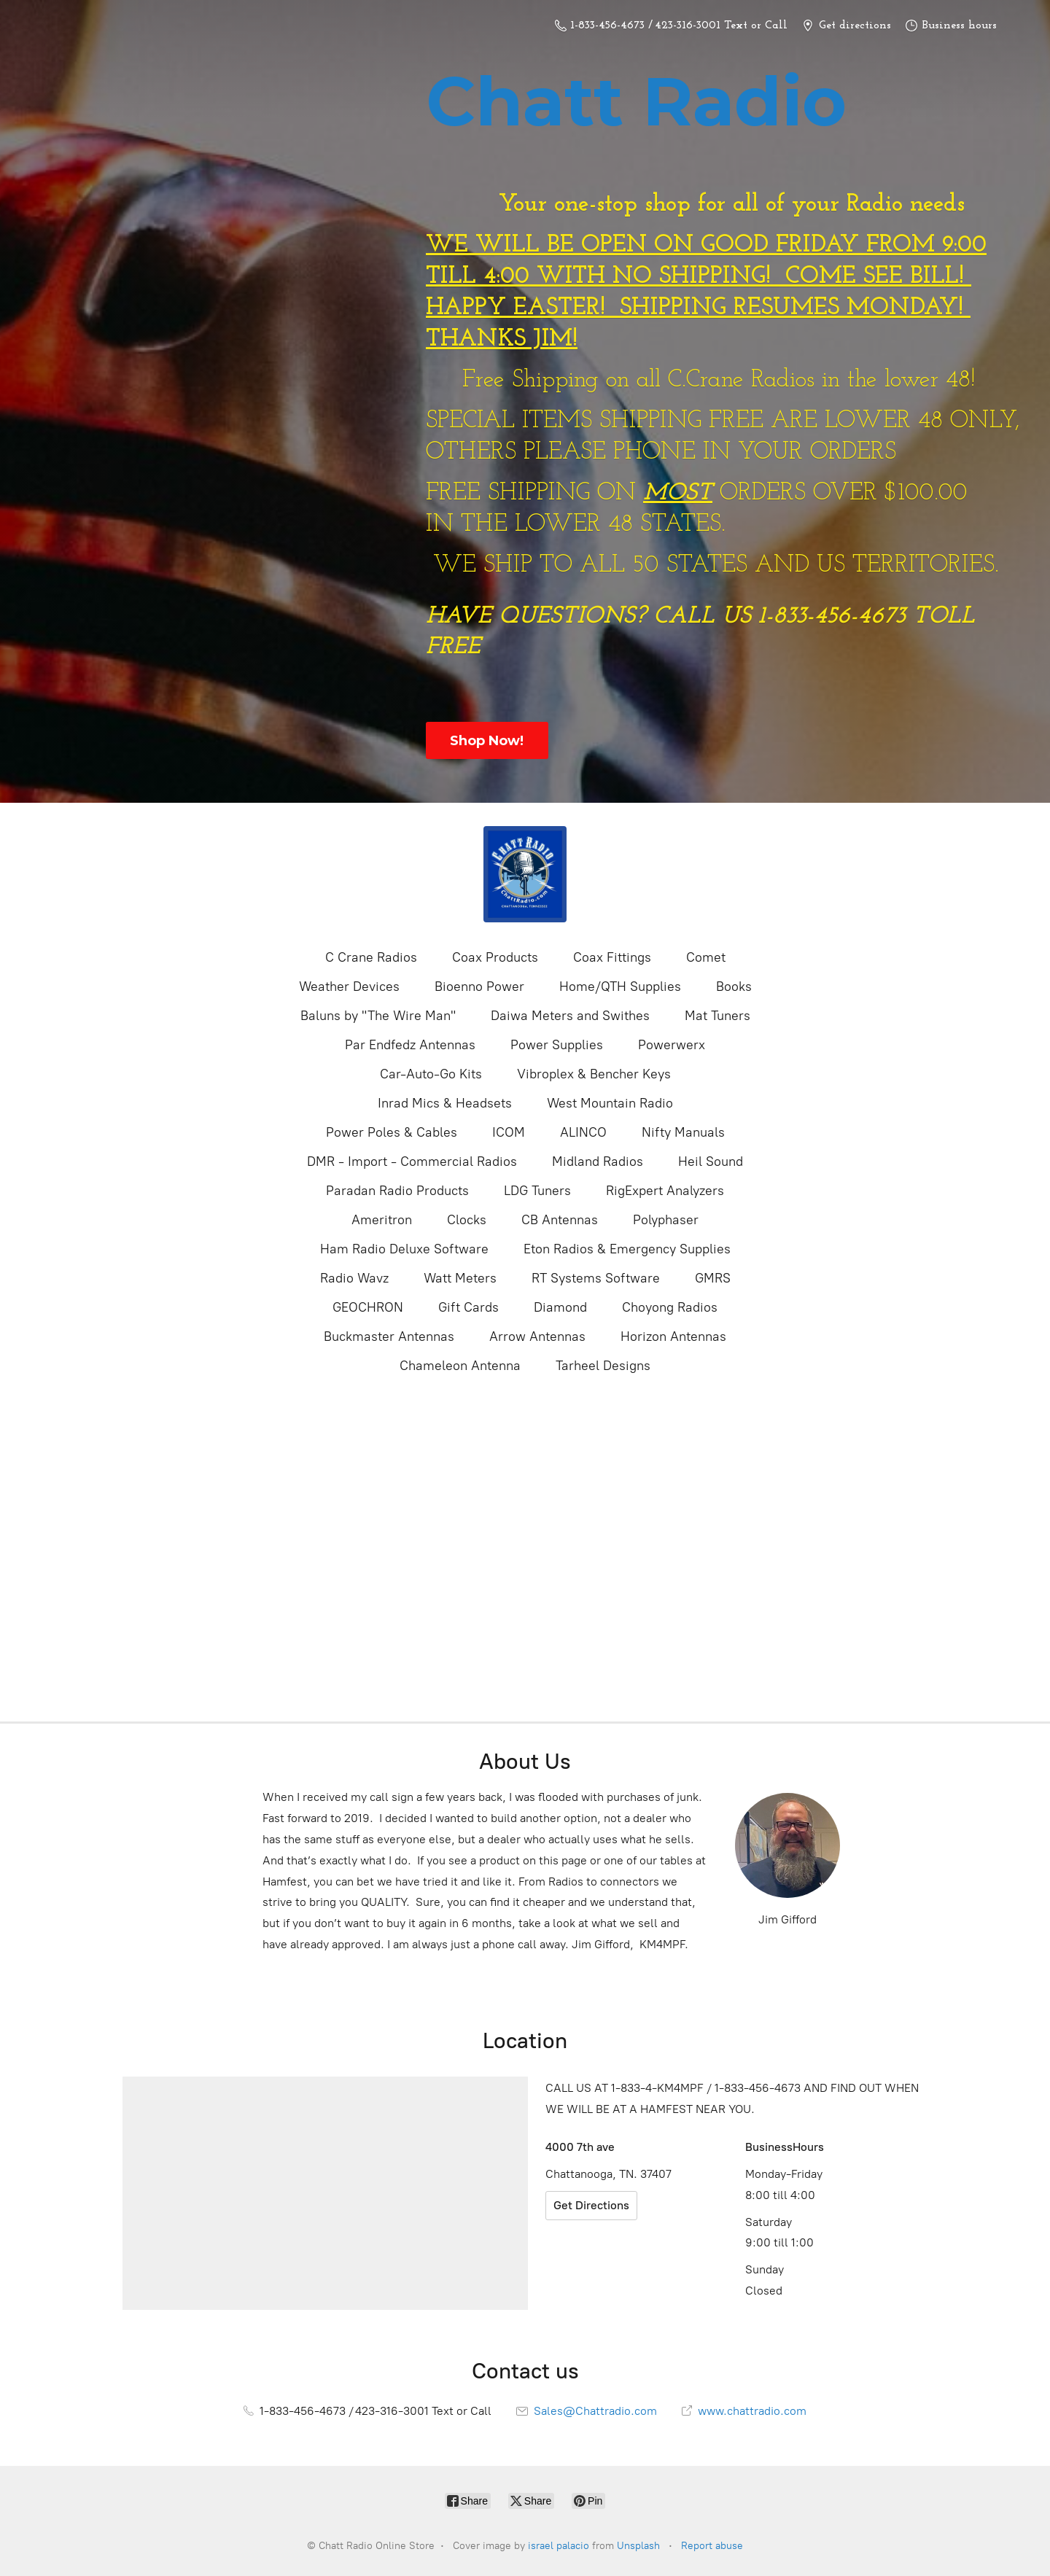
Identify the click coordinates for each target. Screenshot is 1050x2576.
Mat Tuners (717, 1016)
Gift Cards (468, 1307)
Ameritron (381, 1220)
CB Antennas (559, 1220)
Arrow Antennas (537, 1336)
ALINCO (583, 1132)
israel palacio (558, 2546)
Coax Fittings (612, 957)
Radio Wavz (354, 1278)
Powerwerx (671, 1045)
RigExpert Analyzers (665, 1191)
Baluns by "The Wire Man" (378, 1016)
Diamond (560, 1307)
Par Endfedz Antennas (410, 1045)
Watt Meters (460, 1278)
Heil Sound (710, 1161)
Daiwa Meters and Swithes (570, 1016)
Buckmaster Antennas (389, 1336)
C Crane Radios (371, 957)
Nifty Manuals (683, 1132)
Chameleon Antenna (460, 1366)
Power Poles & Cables (391, 1132)
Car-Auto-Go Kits (431, 1074)
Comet (706, 957)
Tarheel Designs (603, 1366)
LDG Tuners (537, 1191)
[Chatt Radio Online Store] (525, 874)
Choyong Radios (670, 1307)
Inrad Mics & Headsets (445, 1103)
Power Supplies (556, 1045)
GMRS (713, 1278)
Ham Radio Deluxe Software (404, 1249)
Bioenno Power (479, 986)
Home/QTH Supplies (620, 986)
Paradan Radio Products (397, 1191)
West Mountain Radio (610, 1103)
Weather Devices (349, 986)
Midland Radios (597, 1161)
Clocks (466, 1220)
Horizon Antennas (673, 1336)
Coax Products (495, 957)
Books (734, 986)
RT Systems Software (596, 1278)
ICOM (508, 1132)
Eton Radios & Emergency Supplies (627, 1249)
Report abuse (712, 2546)
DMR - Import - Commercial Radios (412, 1161)
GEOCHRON (367, 1307)
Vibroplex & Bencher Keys (594, 1074)
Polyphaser (666, 1220)
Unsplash (638, 2546)
